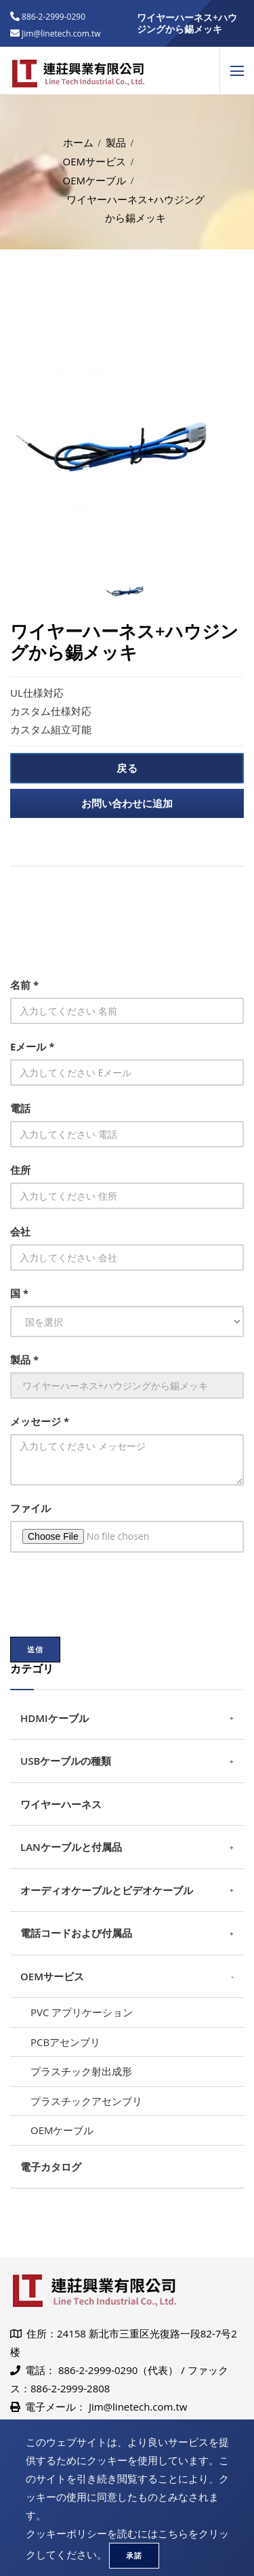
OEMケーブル (95, 180)
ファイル (30, 1508)
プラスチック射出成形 (81, 2071)
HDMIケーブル (54, 1718)
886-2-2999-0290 (52, 16)
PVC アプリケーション (81, 2012)
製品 (116, 142)
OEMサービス (95, 161)
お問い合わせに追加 (127, 803)
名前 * (24, 984)
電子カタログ (50, 2166)
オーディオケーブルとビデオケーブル (106, 1890)
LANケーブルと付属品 (71, 1847)
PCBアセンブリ (65, 2042)
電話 (20, 1108)
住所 (20, 1170)
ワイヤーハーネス (61, 1804)
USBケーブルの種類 (65, 1760)
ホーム (78, 142)
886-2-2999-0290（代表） (118, 2370)
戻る (127, 768)
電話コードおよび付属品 (76, 1933)
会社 (20, 1231)
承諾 (134, 2555)
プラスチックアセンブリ (86, 2101)
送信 (35, 1649)
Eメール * (32, 1046)
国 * (19, 1293)
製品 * (24, 1359)
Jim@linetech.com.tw (138, 2406)
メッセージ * (39, 1421)
